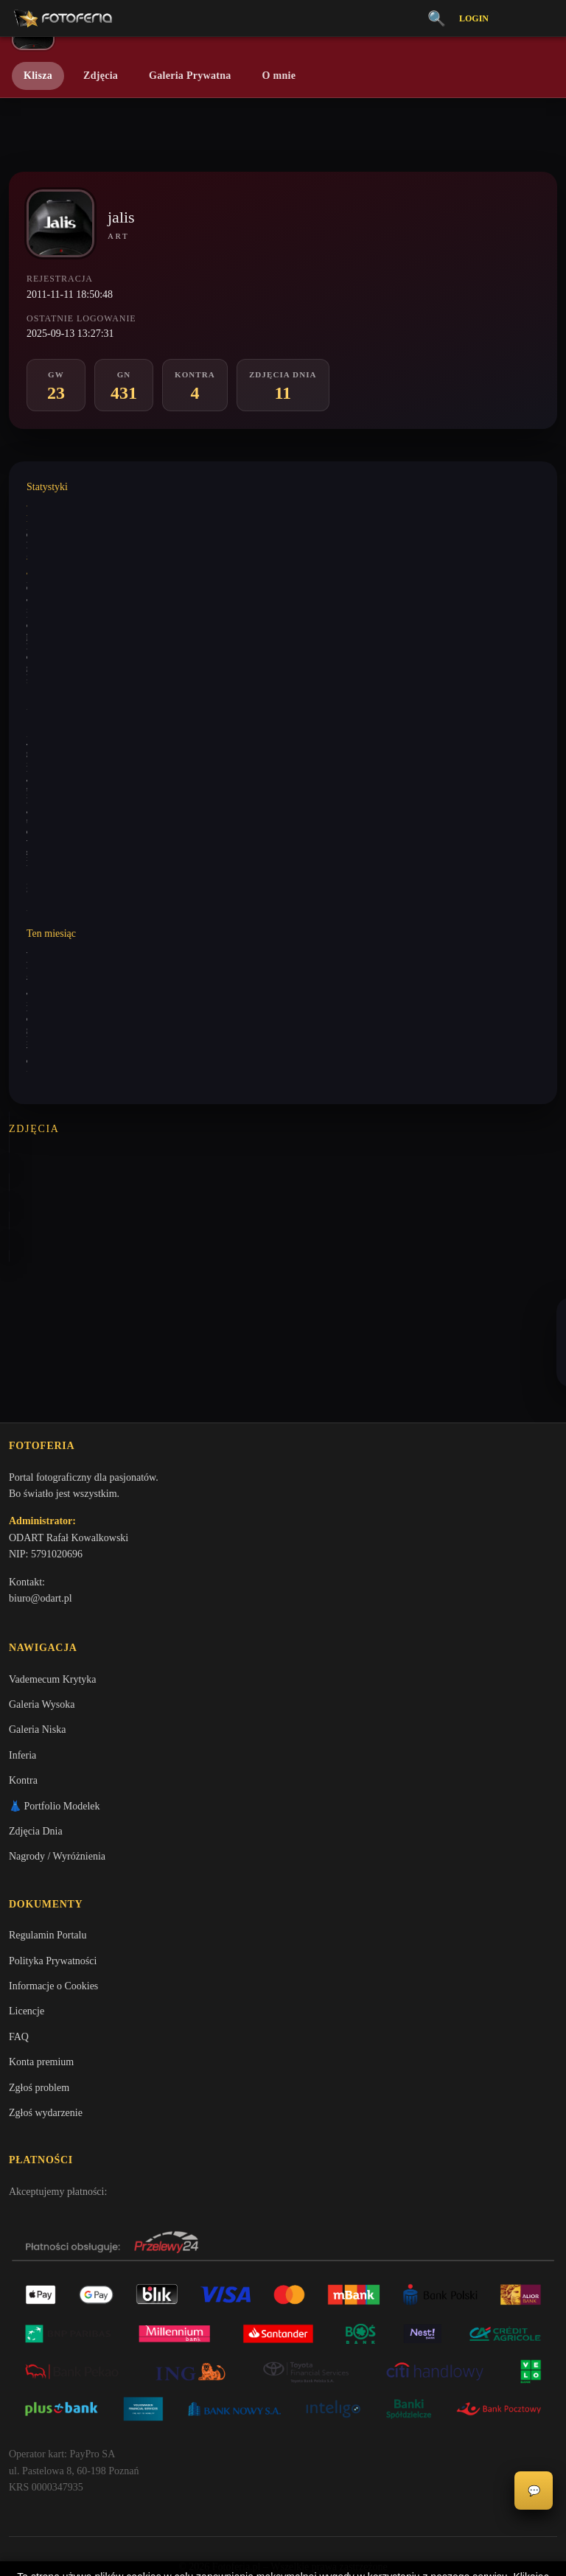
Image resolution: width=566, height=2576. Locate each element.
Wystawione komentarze (70, 505)
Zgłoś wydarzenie (46, 2026)
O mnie (279, 75)
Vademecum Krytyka (53, 1590)
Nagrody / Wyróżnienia (57, 1767)
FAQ (19, 1950)
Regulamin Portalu (47, 1848)
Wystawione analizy (62, 559)
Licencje (26, 1924)
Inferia (22, 1666)
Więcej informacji (283, 2552)
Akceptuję (283, 2513)
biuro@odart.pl (40, 1506)
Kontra (23, 1691)
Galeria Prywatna (190, 75)
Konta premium (41, 1975)
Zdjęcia (100, 75)
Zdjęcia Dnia (36, 1742)
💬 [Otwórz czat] (534, 2490)
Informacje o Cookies (53, 1899)
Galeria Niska (37, 1641)
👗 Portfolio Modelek (54, 1716)
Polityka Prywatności (53, 1874)
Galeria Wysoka (41, 1616)
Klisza (38, 75)
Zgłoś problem (39, 2001)
